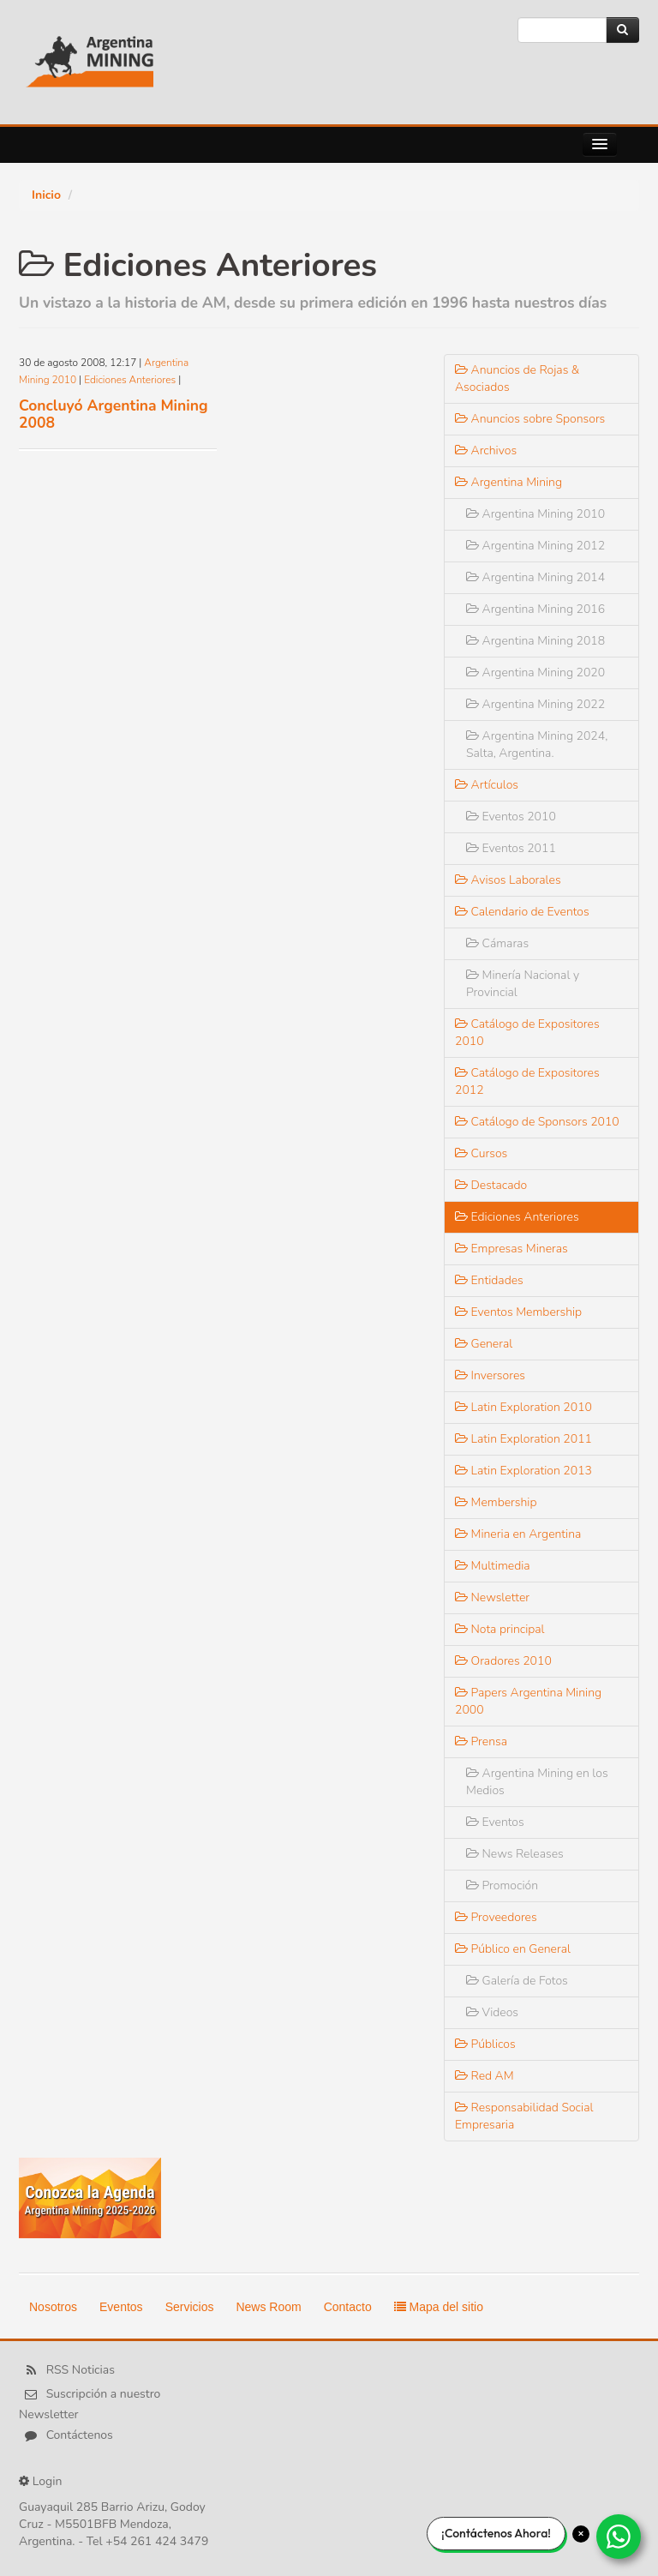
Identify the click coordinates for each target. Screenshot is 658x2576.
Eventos (495, 1822)
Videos (492, 2012)
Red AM (484, 2076)
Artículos (486, 785)
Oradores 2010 (503, 1661)
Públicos (485, 2044)
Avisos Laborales (508, 880)
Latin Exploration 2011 (523, 1439)
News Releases (515, 1854)
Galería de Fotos (517, 1981)
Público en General (513, 1949)
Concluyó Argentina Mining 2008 (113, 414)
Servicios (189, 2307)
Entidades (489, 1280)
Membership (496, 1502)
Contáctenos (79, 2435)
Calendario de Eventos (522, 912)
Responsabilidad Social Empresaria (524, 2116)
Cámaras (497, 943)
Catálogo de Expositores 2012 (527, 1081)
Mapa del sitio (438, 2307)
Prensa (481, 1741)
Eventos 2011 (511, 848)
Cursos (481, 1153)
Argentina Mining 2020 (535, 672)
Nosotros (53, 2307)
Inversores (490, 1375)
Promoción (502, 1885)
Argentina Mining (508, 482)
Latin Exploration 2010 (523, 1407)
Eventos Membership (518, 1312)
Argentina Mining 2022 (535, 704)
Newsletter (492, 1597)
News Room (268, 2307)
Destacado (491, 1185)
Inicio (46, 195)
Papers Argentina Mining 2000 (528, 1701)
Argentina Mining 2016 (535, 609)
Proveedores (496, 1917)
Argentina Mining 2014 (535, 577)
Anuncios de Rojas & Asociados (517, 378)
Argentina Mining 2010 (535, 514)
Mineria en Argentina (518, 1534)
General (483, 1344)
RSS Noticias (80, 2370)
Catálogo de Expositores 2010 (527, 1032)
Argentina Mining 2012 (535, 545)
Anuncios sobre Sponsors (530, 419)
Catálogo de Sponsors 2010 (537, 1122)
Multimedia (492, 1566)
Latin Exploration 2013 (523, 1470)
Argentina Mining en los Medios (537, 1781)
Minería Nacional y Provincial (522, 983)
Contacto (348, 2307)
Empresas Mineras (511, 1248)
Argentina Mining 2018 (535, 641)
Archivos (486, 450)
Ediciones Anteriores (130, 380)
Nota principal (500, 1629)
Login (48, 2481)
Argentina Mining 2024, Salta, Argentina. (536, 744)
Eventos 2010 (511, 816)
